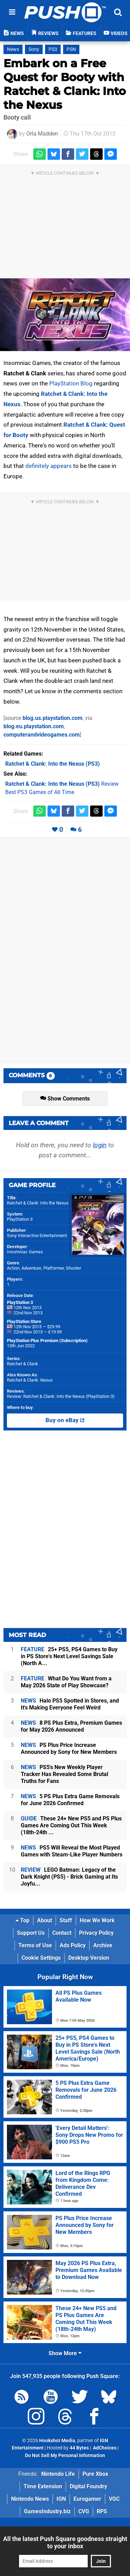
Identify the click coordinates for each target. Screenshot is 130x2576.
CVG (83, 2511)
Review (62, 784)
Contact (61, 1933)
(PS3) (52, 763)
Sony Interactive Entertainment (37, 1235)
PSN (71, 49)
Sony (33, 49)
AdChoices (104, 2448)
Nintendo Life (58, 2474)
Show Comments (65, 1098)
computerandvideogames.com (41, 734)
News (13, 49)
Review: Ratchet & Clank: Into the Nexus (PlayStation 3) (61, 1396)
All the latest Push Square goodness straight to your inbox (65, 2542)
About (44, 1920)
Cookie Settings (41, 1958)
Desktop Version (88, 1958)
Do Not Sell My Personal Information (65, 2455)
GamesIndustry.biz (47, 2511)
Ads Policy (73, 1945)
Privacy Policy (96, 1933)
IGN (61, 2499)
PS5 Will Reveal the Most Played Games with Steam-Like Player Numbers (71, 1851)
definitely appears (48, 465)
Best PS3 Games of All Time (39, 792)
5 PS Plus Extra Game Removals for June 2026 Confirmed (70, 1800)
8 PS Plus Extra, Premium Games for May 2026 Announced (71, 1726)
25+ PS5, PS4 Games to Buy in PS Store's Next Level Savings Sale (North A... (69, 1656)
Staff (66, 1920)
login (99, 1145)
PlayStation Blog (71, 383)
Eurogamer (87, 2499)
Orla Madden (42, 133)
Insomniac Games (25, 1251)
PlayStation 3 (20, 1219)
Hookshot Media (57, 2441)
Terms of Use (35, 1945)
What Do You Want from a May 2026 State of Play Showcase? (66, 1682)
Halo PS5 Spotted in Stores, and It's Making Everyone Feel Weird (70, 1704)
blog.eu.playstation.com (33, 726)
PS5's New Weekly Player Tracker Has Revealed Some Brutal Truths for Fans (64, 1774)
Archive (102, 1945)
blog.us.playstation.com (53, 718)
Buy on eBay (65, 1420)
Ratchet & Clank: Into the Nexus (38, 1203)
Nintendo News (30, 2499)
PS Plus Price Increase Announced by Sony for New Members (69, 1748)
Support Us (31, 1933)
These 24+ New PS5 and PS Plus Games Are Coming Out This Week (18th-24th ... (71, 1825)
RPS (102, 2511)
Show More (65, 2353)
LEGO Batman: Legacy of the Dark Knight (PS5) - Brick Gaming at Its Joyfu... (69, 1876)
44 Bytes (79, 2448)
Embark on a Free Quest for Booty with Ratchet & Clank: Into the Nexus (64, 84)
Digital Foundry (88, 2486)
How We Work (97, 1920)
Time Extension (43, 2486)
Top (22, 1920)
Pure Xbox (95, 2474)
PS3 (53, 49)
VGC (114, 2499)
